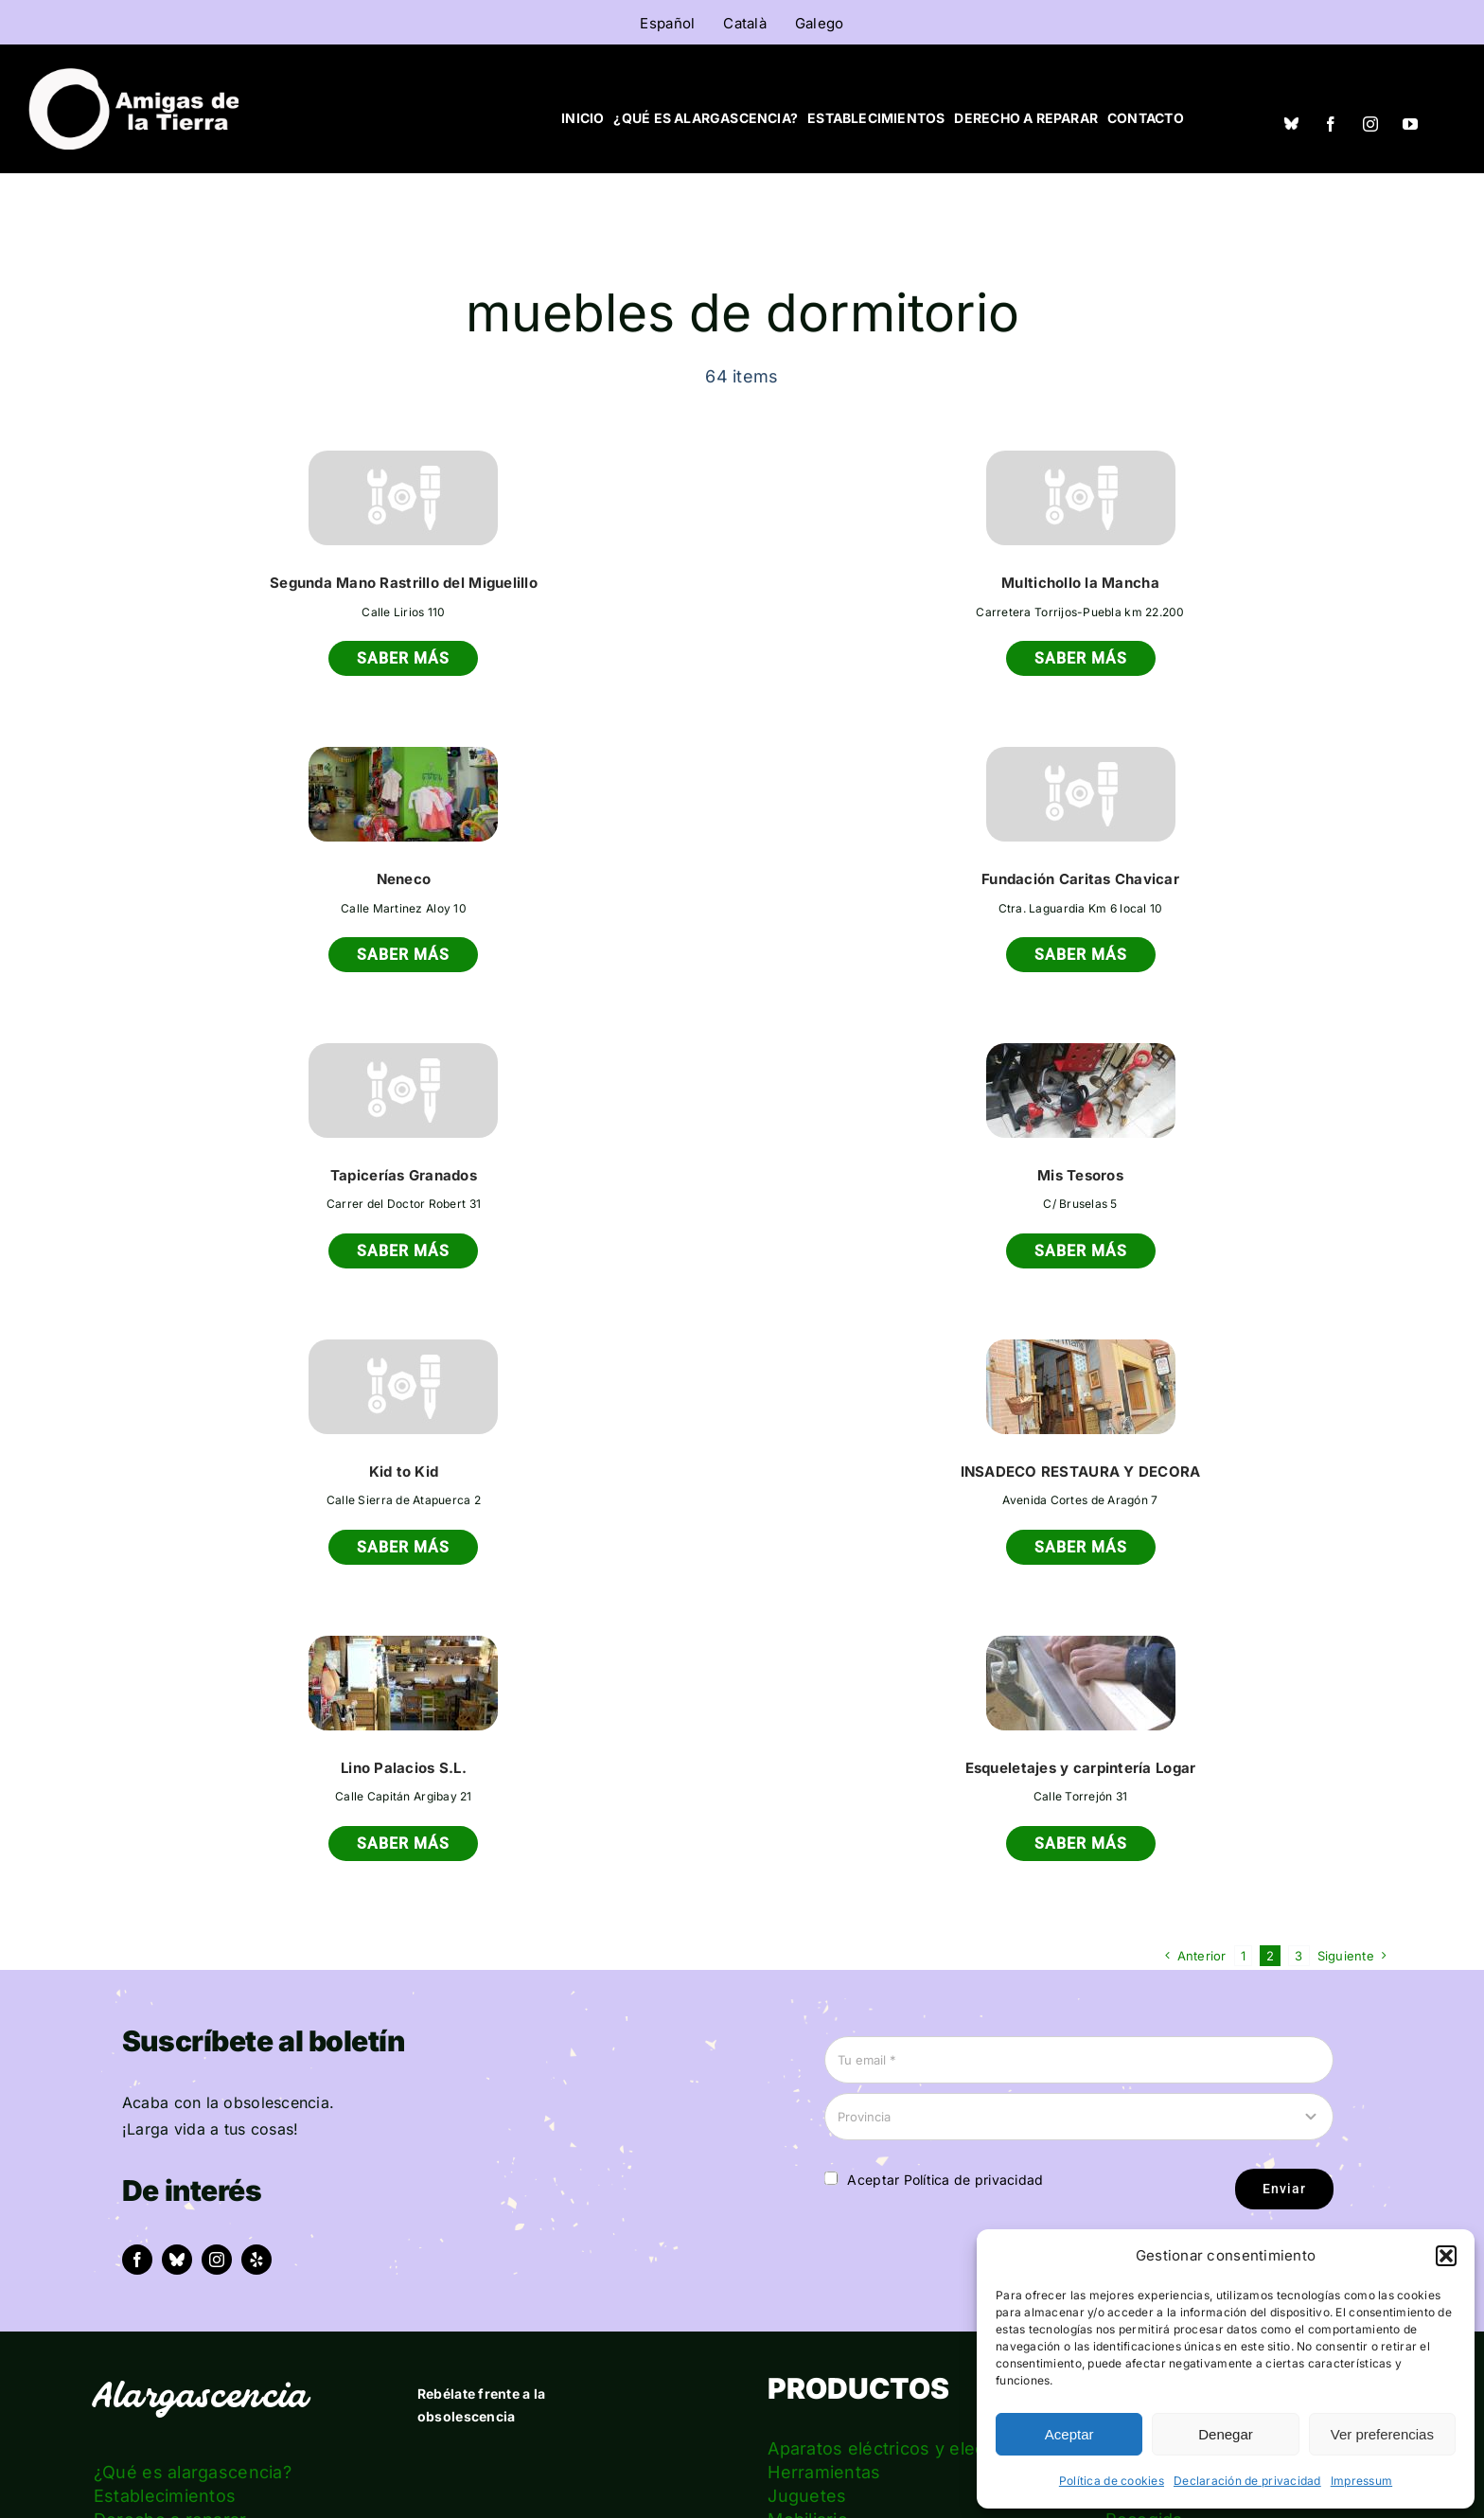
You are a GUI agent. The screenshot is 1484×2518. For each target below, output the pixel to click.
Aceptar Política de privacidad (945, 2180)
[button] (1446, 2255)
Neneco (404, 879)
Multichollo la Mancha (1080, 583)
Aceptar (1069, 2434)
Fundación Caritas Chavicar (1080, 879)
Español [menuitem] (667, 23)
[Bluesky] (1291, 123)
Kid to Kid (404, 1472)
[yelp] (256, 2259)
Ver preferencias (1382, 2434)
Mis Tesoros (1080, 1175)
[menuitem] (667, 23)
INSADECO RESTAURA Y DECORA (1081, 1472)
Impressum (1361, 2481)
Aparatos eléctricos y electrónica (905, 2448)
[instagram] (1370, 124)
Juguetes (807, 2496)
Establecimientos (165, 2496)
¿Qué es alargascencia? (193, 2472)
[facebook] (1331, 124)
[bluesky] (177, 2259)
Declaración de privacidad (1247, 2481)
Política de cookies (1111, 2481)
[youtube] (1410, 124)
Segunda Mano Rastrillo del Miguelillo (404, 583)
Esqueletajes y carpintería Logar (1080, 1768)
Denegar (1225, 2434)
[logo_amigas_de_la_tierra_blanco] (133, 76)
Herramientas (824, 2472)
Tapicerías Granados (403, 1175)
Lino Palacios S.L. (404, 1768)
